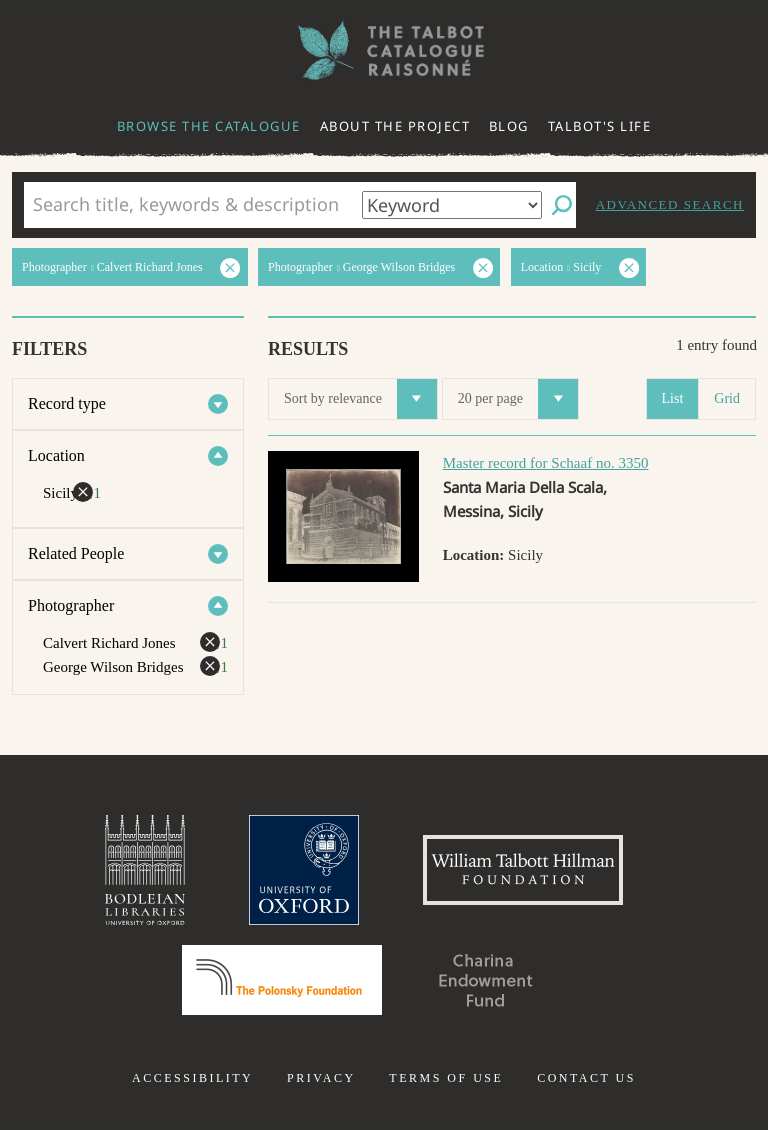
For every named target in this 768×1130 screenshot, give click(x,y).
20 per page (518, 399)
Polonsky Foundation (282, 980)
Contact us (586, 1078)
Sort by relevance (360, 399)
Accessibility (192, 1078)
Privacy (321, 1078)
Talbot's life (600, 126)
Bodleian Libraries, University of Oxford (145, 870)
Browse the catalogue (209, 126)
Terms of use (446, 1078)
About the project (395, 126)
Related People (76, 553)
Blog (509, 126)
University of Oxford (304, 870)
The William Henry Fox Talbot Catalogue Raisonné (384, 50)
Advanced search (670, 204)
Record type (67, 403)
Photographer (71, 605)
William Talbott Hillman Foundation (523, 870)
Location (56, 455)
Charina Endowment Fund (486, 980)
